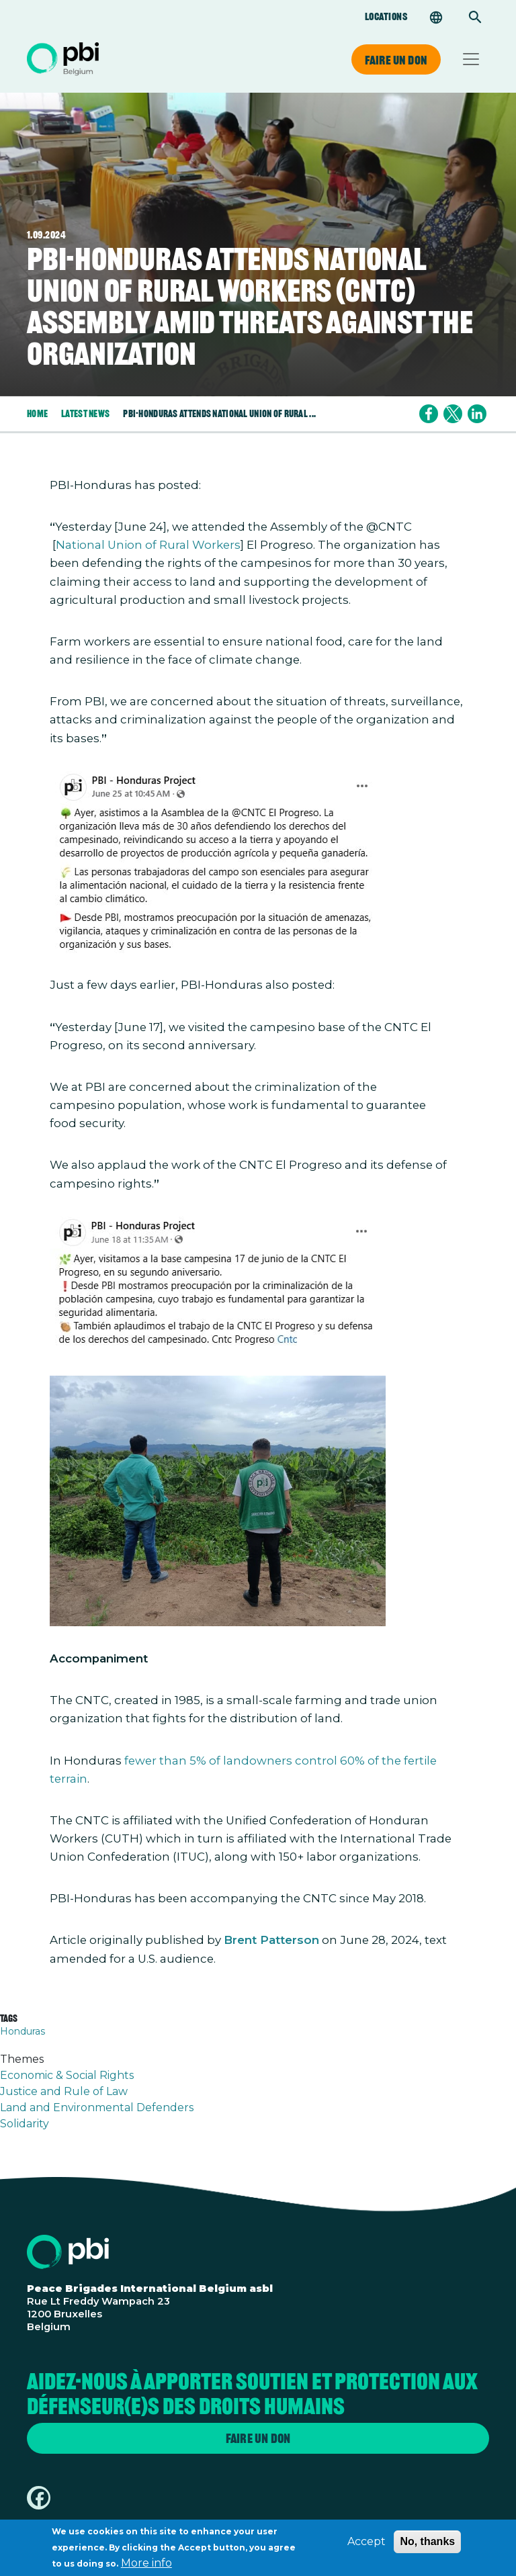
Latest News (85, 413)
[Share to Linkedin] (477, 413)
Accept (366, 2546)
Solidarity (24, 2123)
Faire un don (396, 60)
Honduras (22, 2031)
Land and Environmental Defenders (97, 2107)
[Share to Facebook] (428, 413)
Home (37, 413)
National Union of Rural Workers (148, 544)
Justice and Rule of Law (64, 2091)
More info (146, 2567)
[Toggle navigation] (471, 59)
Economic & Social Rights (67, 2075)
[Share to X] (452, 413)
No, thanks (427, 2546)
